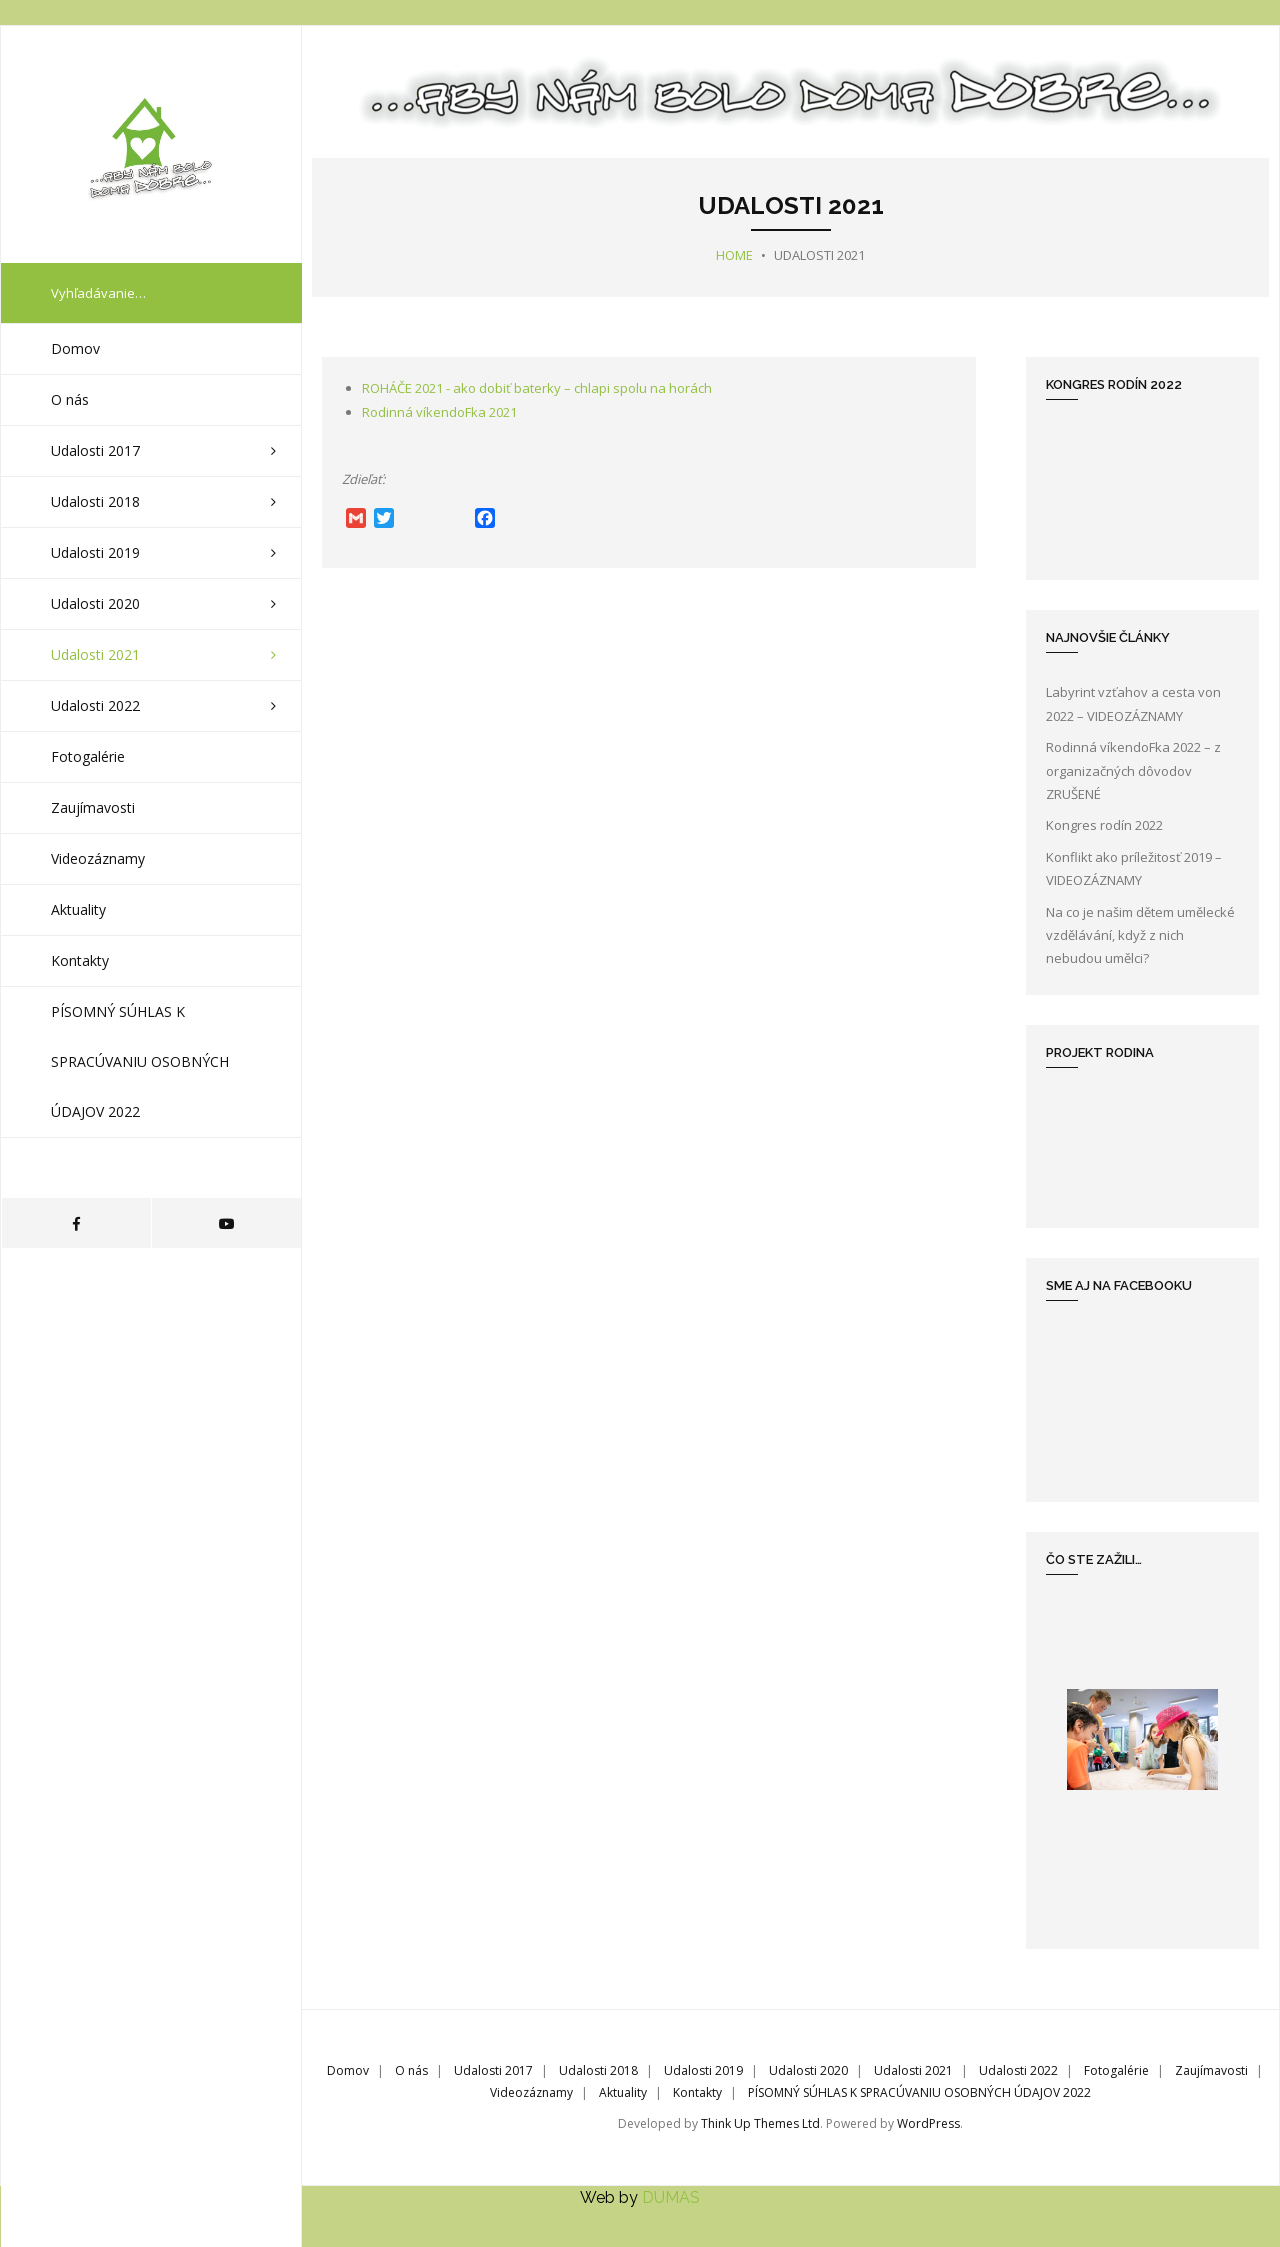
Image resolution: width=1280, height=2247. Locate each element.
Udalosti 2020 (808, 2070)
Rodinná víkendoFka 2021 (439, 412)
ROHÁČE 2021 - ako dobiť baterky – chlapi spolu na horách (537, 388)
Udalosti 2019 (703, 2070)
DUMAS (671, 2196)
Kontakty (697, 2091)
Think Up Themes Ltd (760, 2123)
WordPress (928, 2123)
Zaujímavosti (1211, 2070)
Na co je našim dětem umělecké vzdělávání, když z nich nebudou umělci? (1140, 934)
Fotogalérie (1116, 2070)
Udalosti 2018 (598, 2070)
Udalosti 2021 (913, 2070)
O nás (411, 2070)
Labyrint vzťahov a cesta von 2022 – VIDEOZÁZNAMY (1133, 703)
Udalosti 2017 (493, 2070)
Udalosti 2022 (1018, 2070)
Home (734, 255)
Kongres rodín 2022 (1104, 825)
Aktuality (623, 2091)
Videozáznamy (531, 2091)
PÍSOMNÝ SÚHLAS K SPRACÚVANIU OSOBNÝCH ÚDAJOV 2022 (919, 2091)
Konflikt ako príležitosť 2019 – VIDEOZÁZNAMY (1134, 867)
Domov (348, 2070)
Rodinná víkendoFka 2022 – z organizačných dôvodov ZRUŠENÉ (1133, 770)
